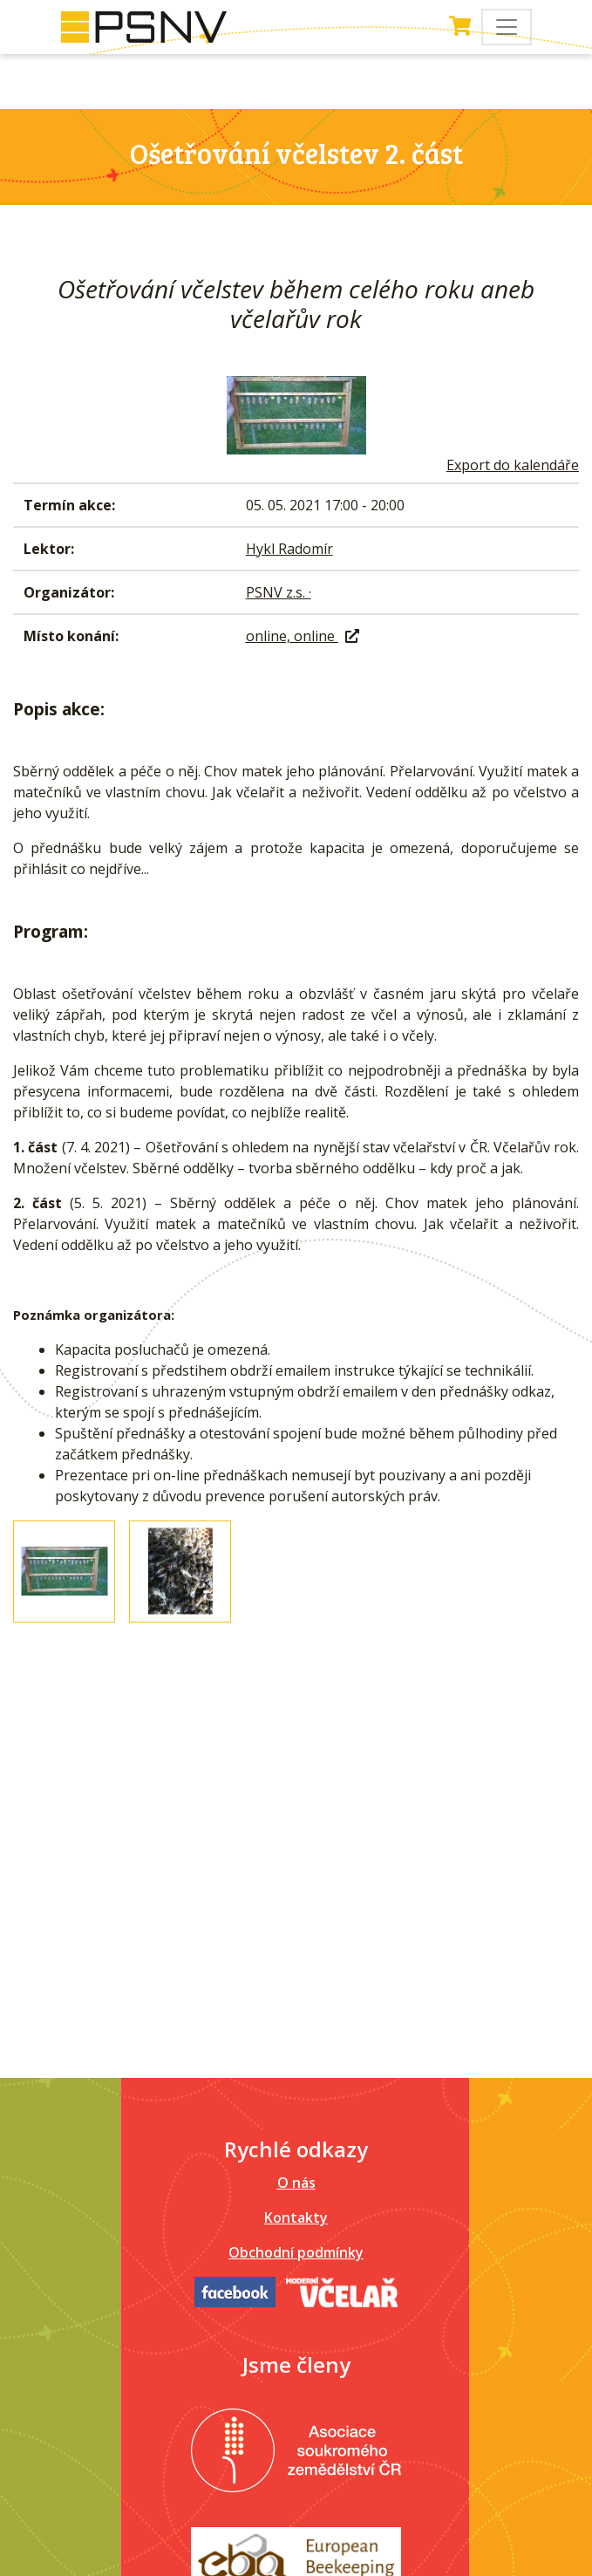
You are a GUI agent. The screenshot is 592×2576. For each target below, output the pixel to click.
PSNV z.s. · (278, 592)
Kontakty (296, 2217)
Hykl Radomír (289, 548)
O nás (296, 2182)
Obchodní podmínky (296, 2252)
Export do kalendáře (512, 465)
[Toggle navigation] (506, 27)
